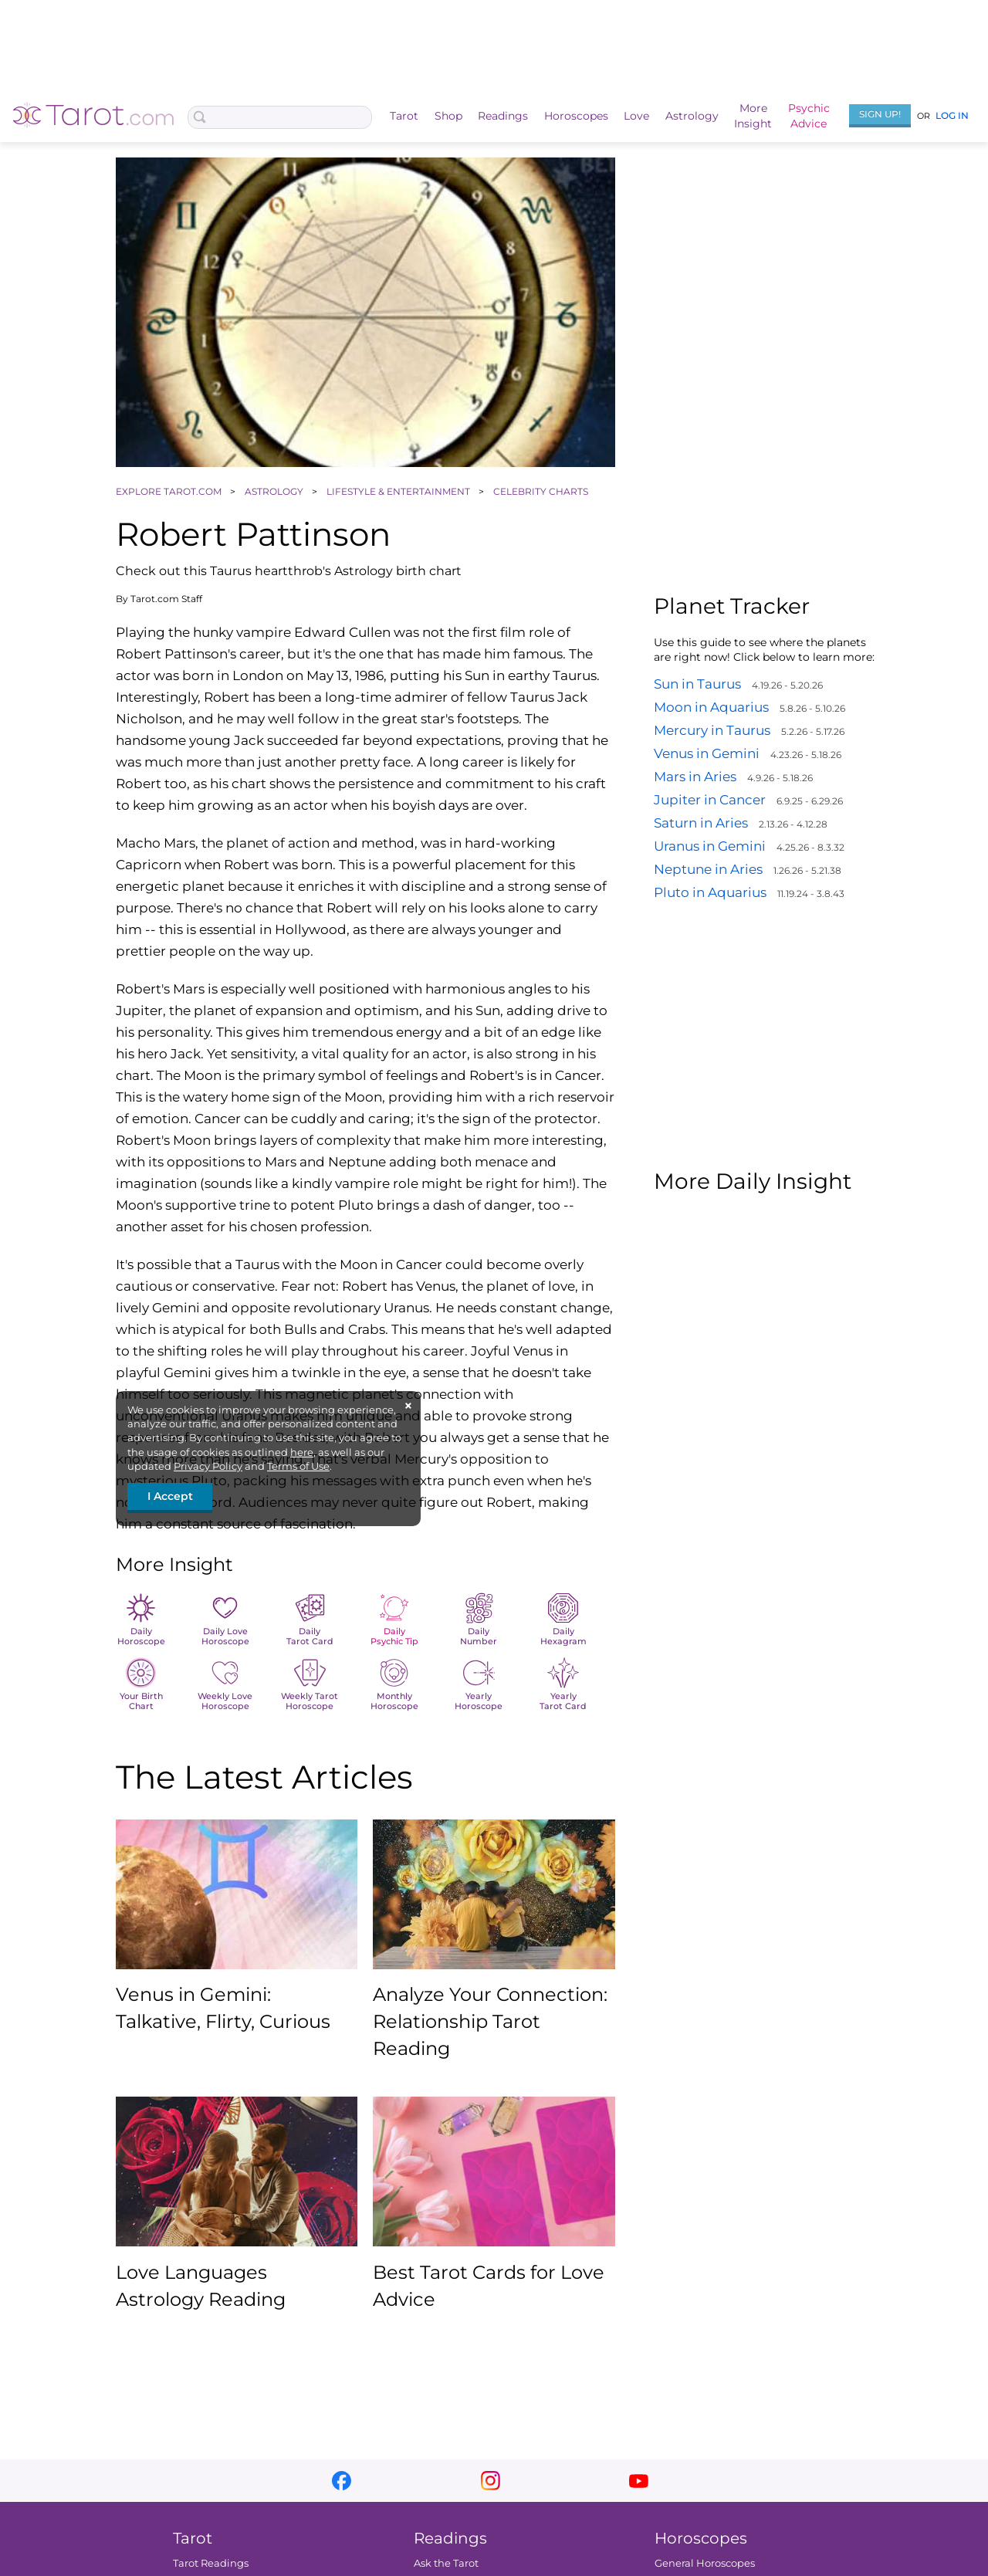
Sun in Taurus (697, 684)
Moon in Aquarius (711, 707)
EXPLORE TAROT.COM (170, 491)
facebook (341, 2480)
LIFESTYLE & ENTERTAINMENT (399, 491)
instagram (490, 2480)
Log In (952, 115)
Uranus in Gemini (710, 846)
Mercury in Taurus (712, 730)
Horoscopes (576, 116)
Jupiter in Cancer (710, 799)
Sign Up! (880, 114)
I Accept (170, 1496)
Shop (448, 116)
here (301, 1452)
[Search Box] (280, 117)
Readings (503, 116)
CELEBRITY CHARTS (541, 491)
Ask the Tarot (446, 2563)
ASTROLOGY (275, 491)
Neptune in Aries (708, 869)
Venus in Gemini (707, 753)
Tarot (404, 116)
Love (636, 116)
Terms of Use (298, 1466)
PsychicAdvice (809, 115)
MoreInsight (753, 115)
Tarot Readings (211, 2563)
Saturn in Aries (701, 823)
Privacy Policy (208, 1466)
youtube (638, 2480)
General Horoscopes (705, 2563)
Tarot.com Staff (166, 598)
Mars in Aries (695, 776)
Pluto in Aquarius (710, 892)
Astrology (692, 116)
